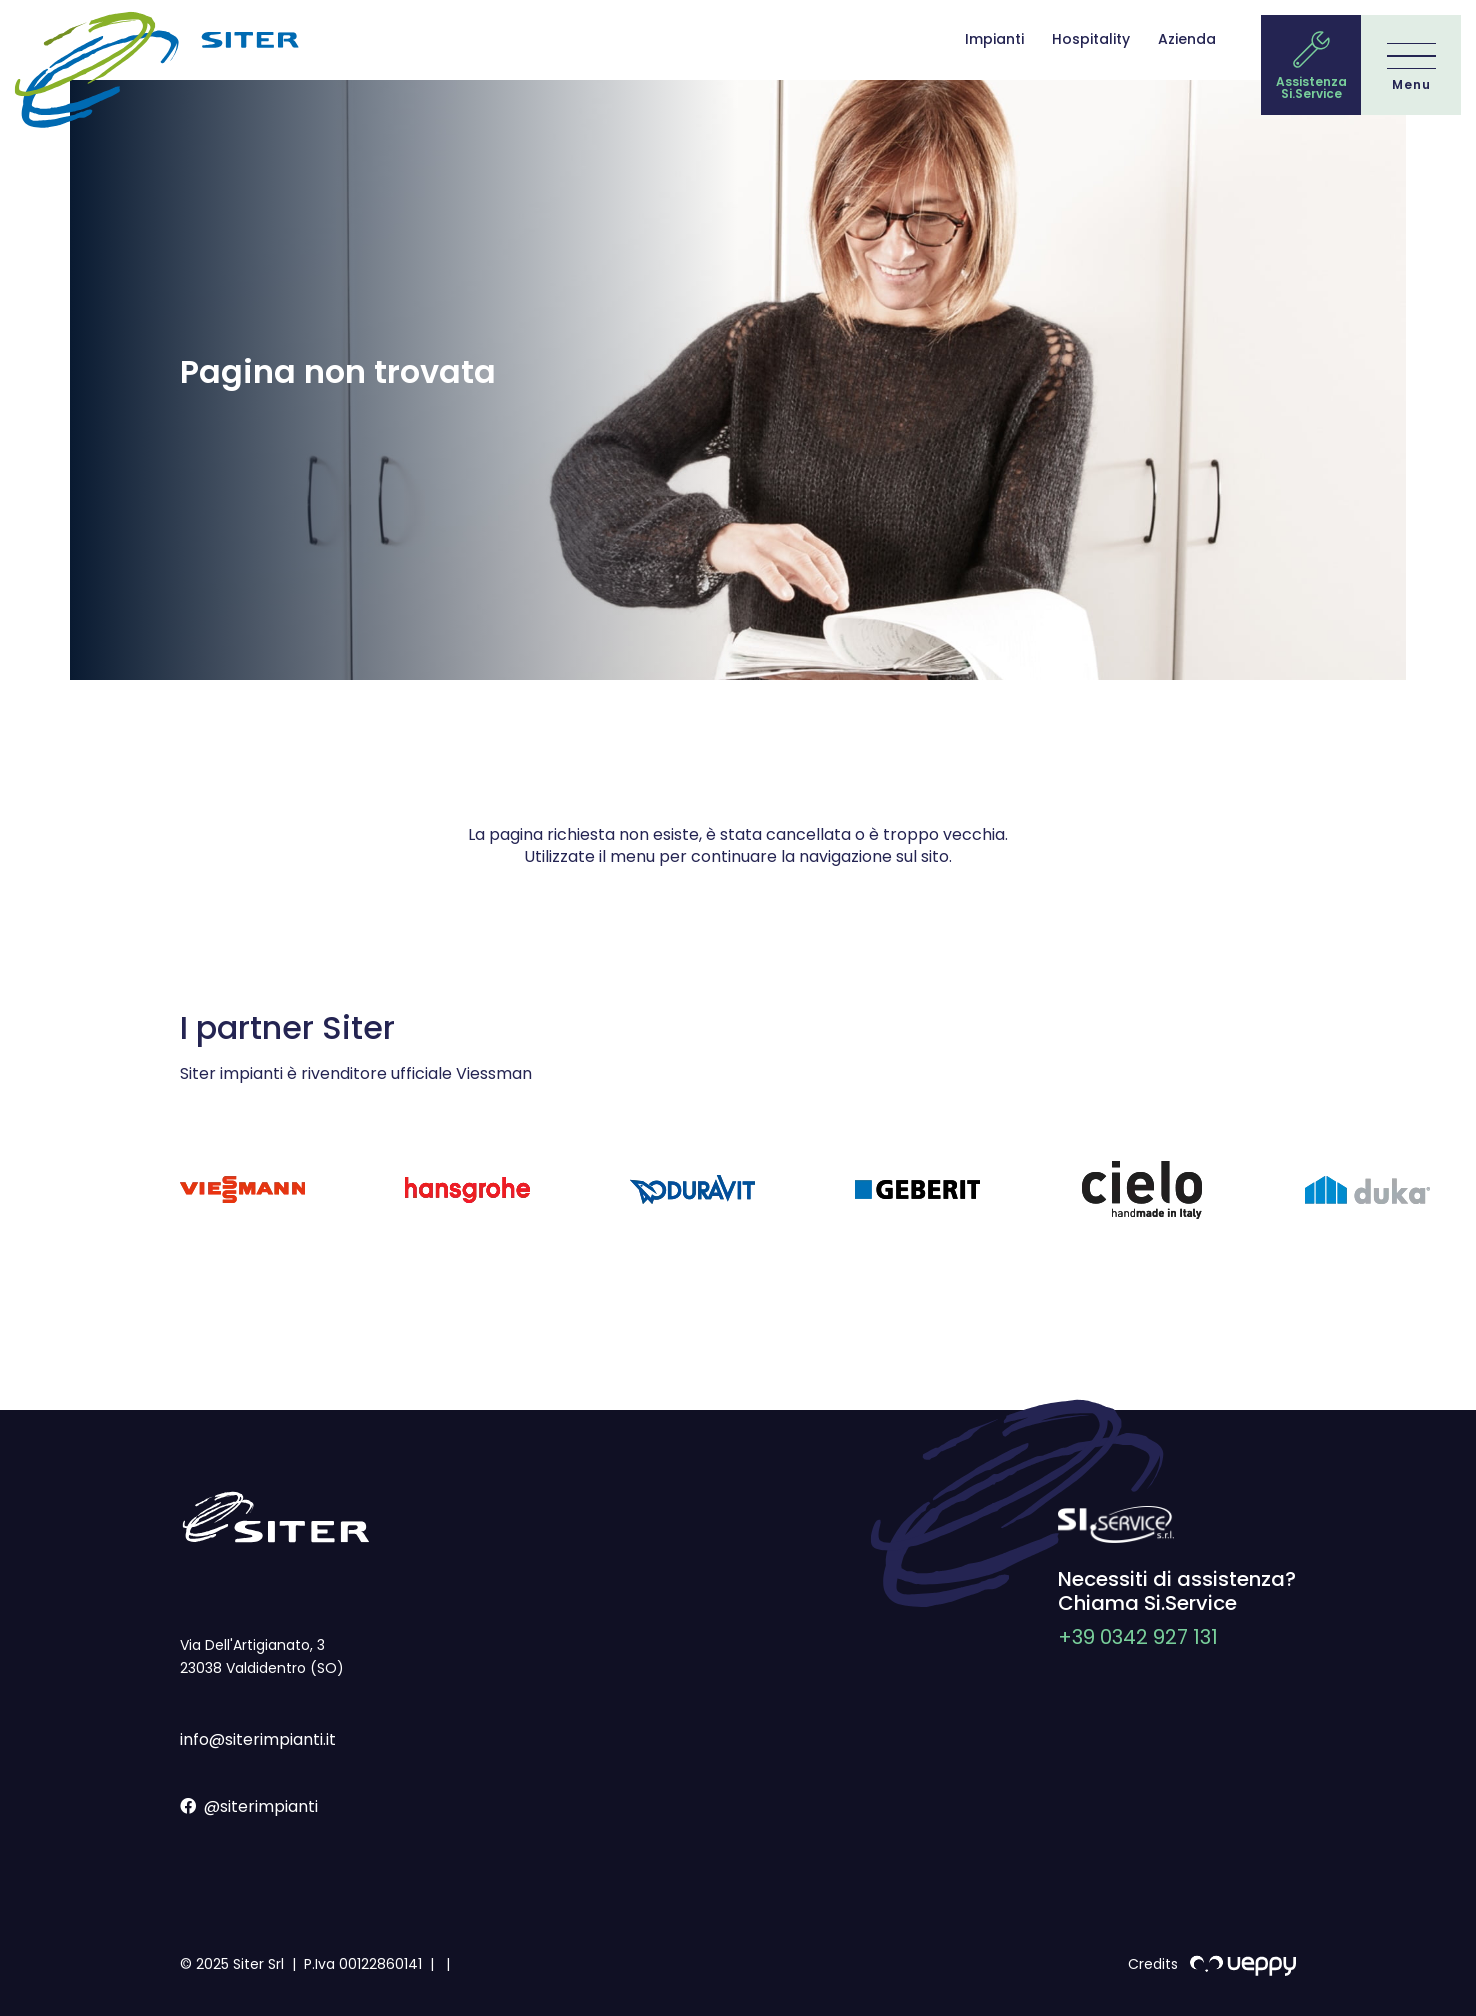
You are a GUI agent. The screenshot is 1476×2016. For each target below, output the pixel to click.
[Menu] (1411, 66)
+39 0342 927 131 (1138, 1637)
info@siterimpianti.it (258, 1739)
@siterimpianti (249, 1806)
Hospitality (1091, 39)
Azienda (1187, 39)
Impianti (994, 39)
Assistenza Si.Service (1311, 87)
